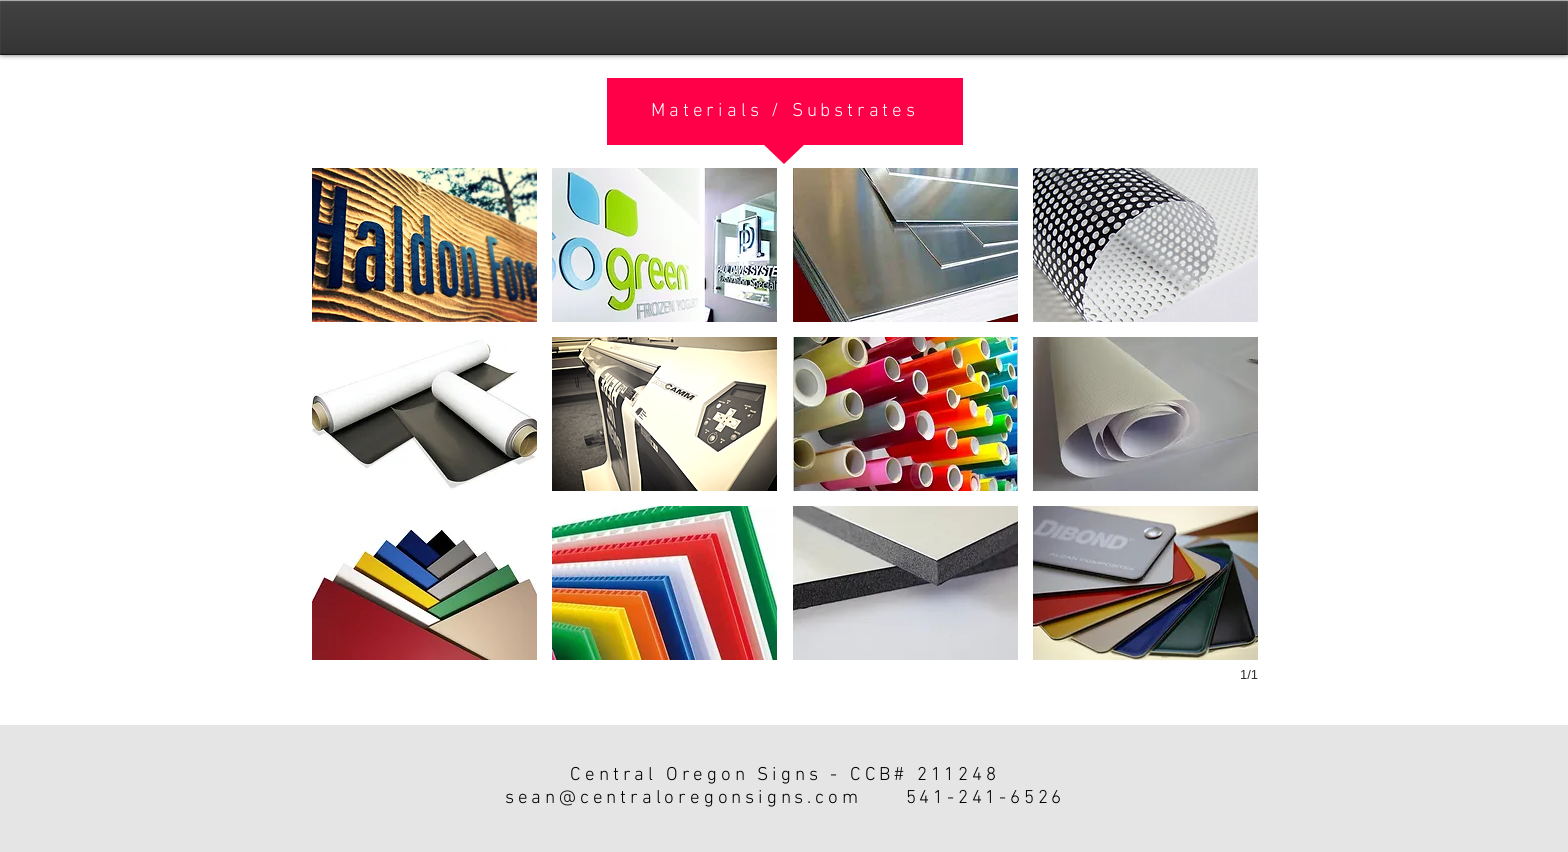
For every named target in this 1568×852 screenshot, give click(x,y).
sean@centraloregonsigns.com (683, 798)
